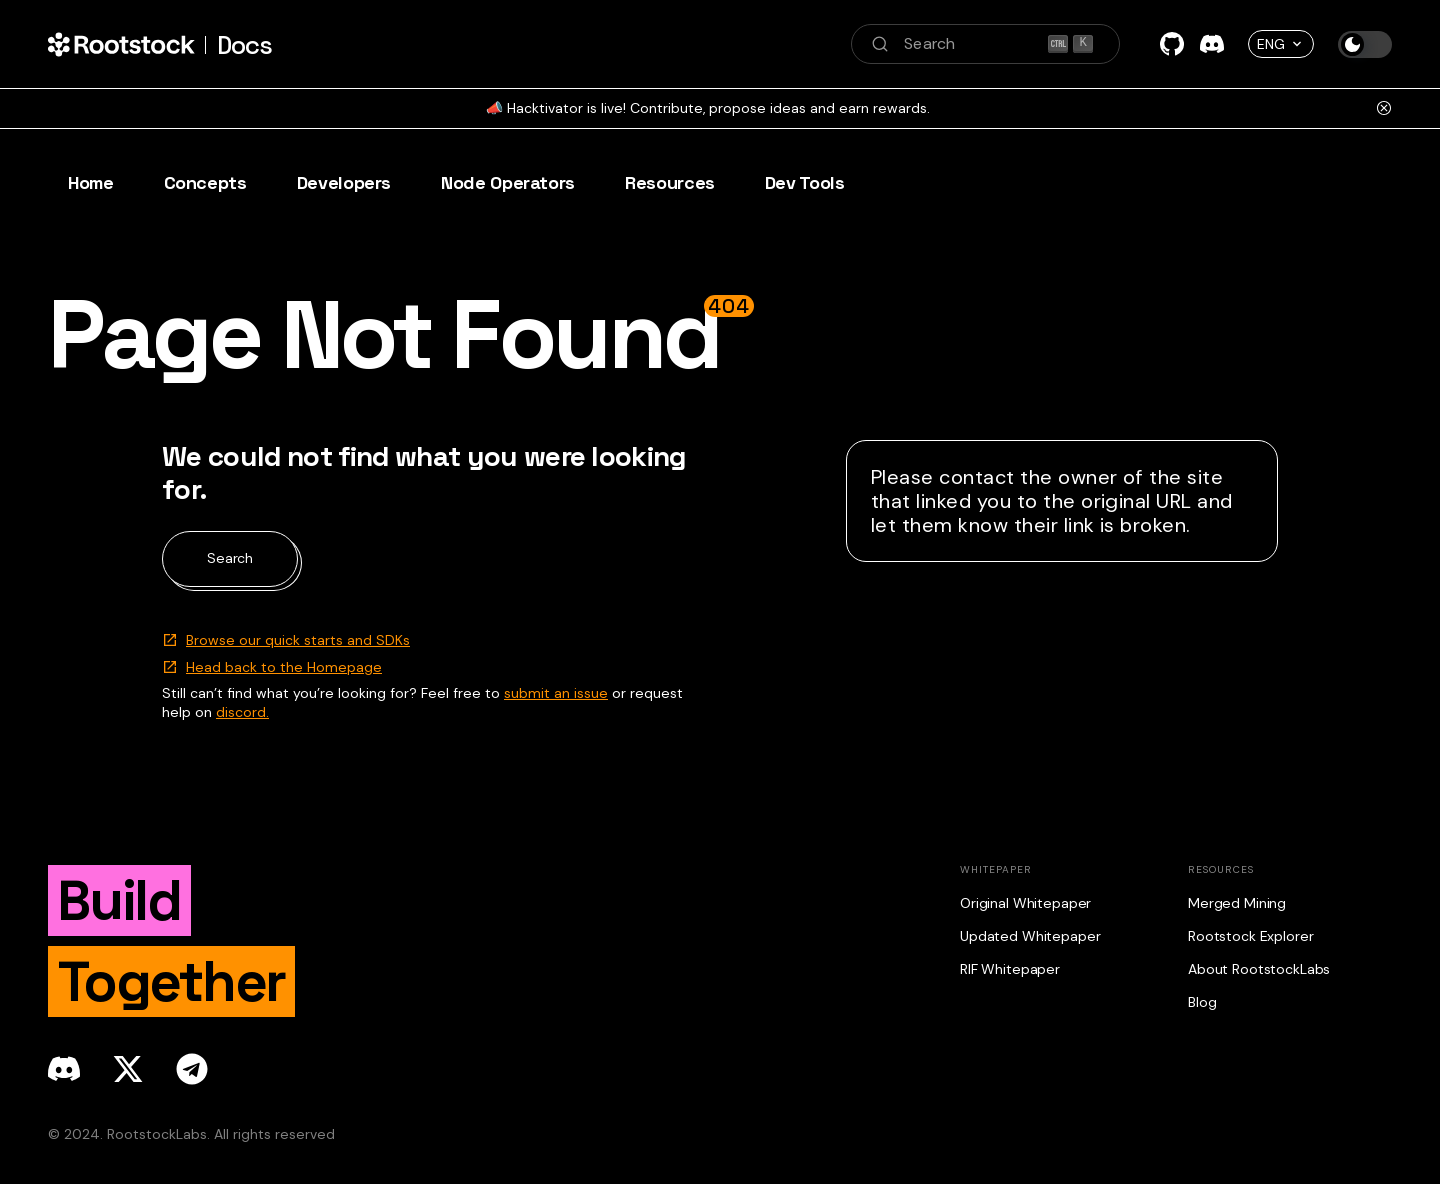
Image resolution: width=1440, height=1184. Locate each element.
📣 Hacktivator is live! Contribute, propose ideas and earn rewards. (708, 108)
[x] (128, 1069)
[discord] (64, 1069)
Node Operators (508, 182)
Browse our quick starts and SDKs (298, 640)
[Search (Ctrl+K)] (985, 44)
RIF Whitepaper (1010, 969)
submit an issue (556, 693)
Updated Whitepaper (1030, 936)
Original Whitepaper (1025, 903)
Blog (1202, 1002)
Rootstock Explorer (1250, 936)
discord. (242, 712)
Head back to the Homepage (284, 667)
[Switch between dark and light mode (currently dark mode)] (1365, 44)
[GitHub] (1172, 44)
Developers (344, 182)
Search (230, 558)
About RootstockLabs (1259, 969)
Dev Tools (805, 182)
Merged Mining (1237, 903)
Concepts (205, 182)
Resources (670, 182)
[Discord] (1212, 44)
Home (91, 182)
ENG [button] (1271, 44)
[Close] (1384, 108)
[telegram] (192, 1069)
